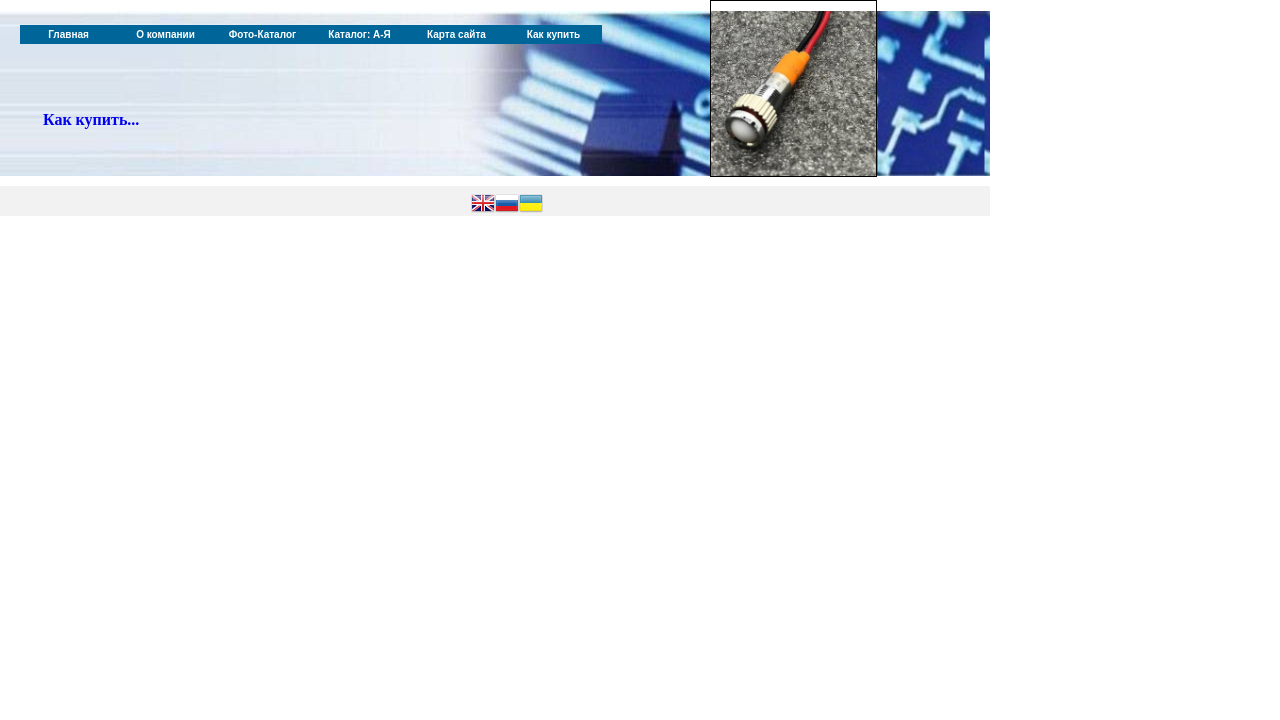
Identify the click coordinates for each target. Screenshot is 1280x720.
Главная (68, 34)
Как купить (553, 34)
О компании (165, 34)
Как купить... (91, 119)
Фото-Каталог (262, 34)
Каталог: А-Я (359, 34)
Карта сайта (456, 34)
